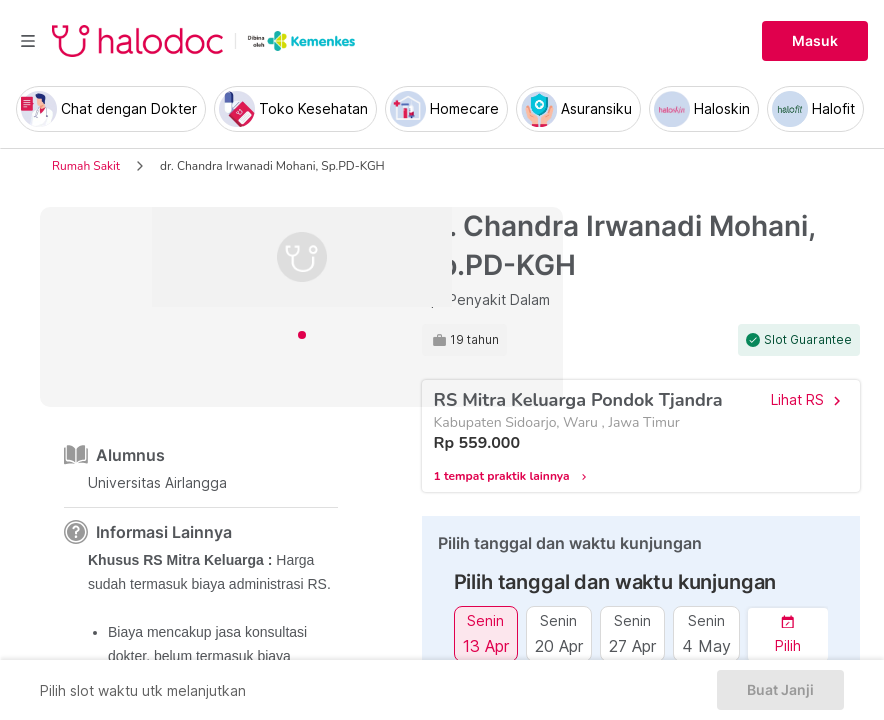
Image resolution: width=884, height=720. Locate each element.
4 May (706, 645)
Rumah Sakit (86, 166)
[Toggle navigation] (28, 41)
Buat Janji (780, 690)
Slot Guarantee (808, 340)
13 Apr (486, 645)
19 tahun (474, 340)
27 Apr (632, 645)
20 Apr (559, 645)
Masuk (815, 41)
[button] (788, 634)
